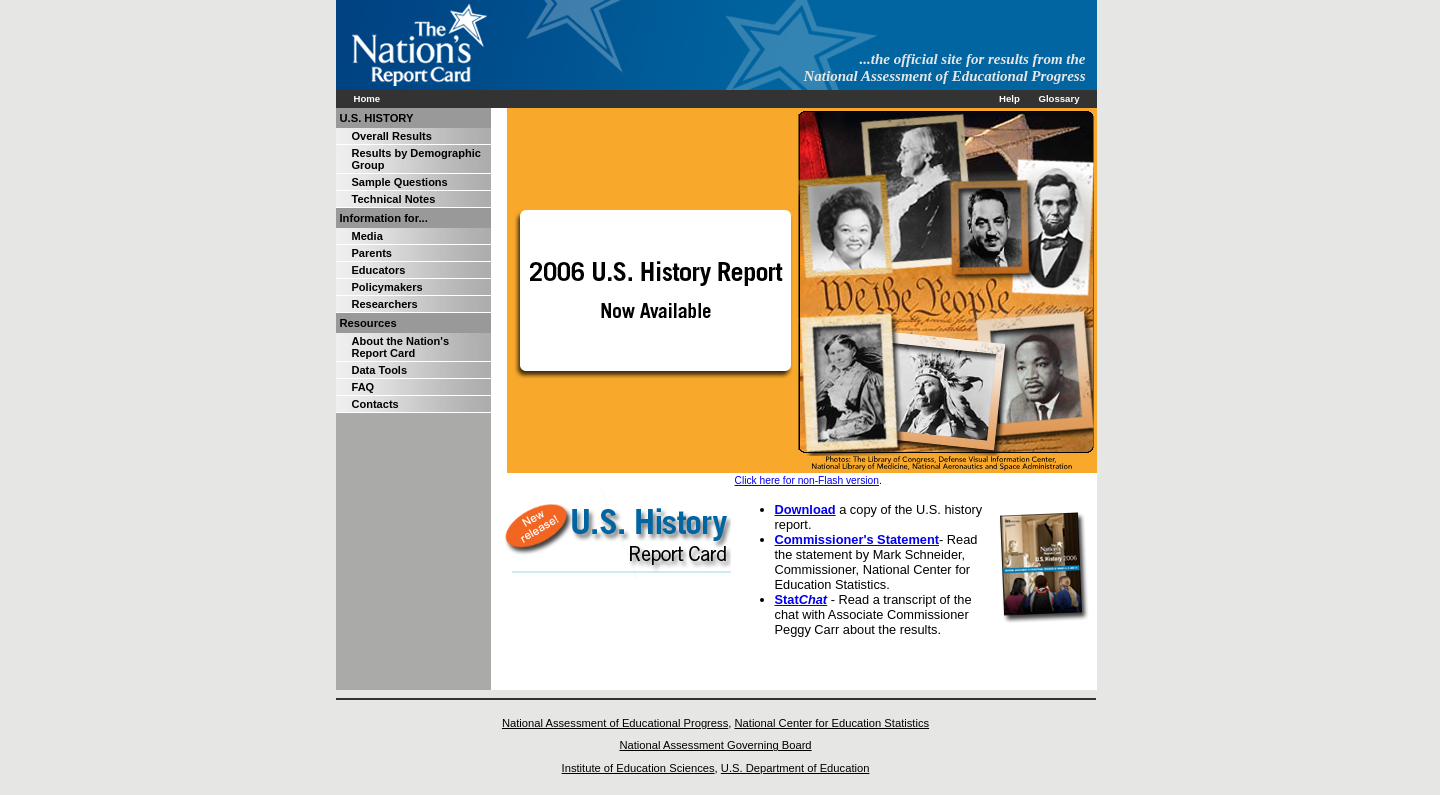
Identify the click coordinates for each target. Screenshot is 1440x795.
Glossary (1058, 98)
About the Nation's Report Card (401, 347)
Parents (372, 253)
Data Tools (380, 370)
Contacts (375, 404)
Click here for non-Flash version (807, 480)
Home (367, 98)
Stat (801, 599)
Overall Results (392, 136)
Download (805, 509)
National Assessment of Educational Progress (615, 723)
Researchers (385, 304)
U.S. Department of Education (795, 768)
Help (1009, 98)
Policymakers (387, 287)
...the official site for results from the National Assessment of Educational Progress (945, 67)
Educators (379, 270)
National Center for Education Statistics (831, 723)
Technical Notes (394, 199)
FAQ (363, 387)
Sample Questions (400, 182)
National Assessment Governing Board (715, 745)
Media (367, 236)
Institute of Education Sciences (638, 768)
